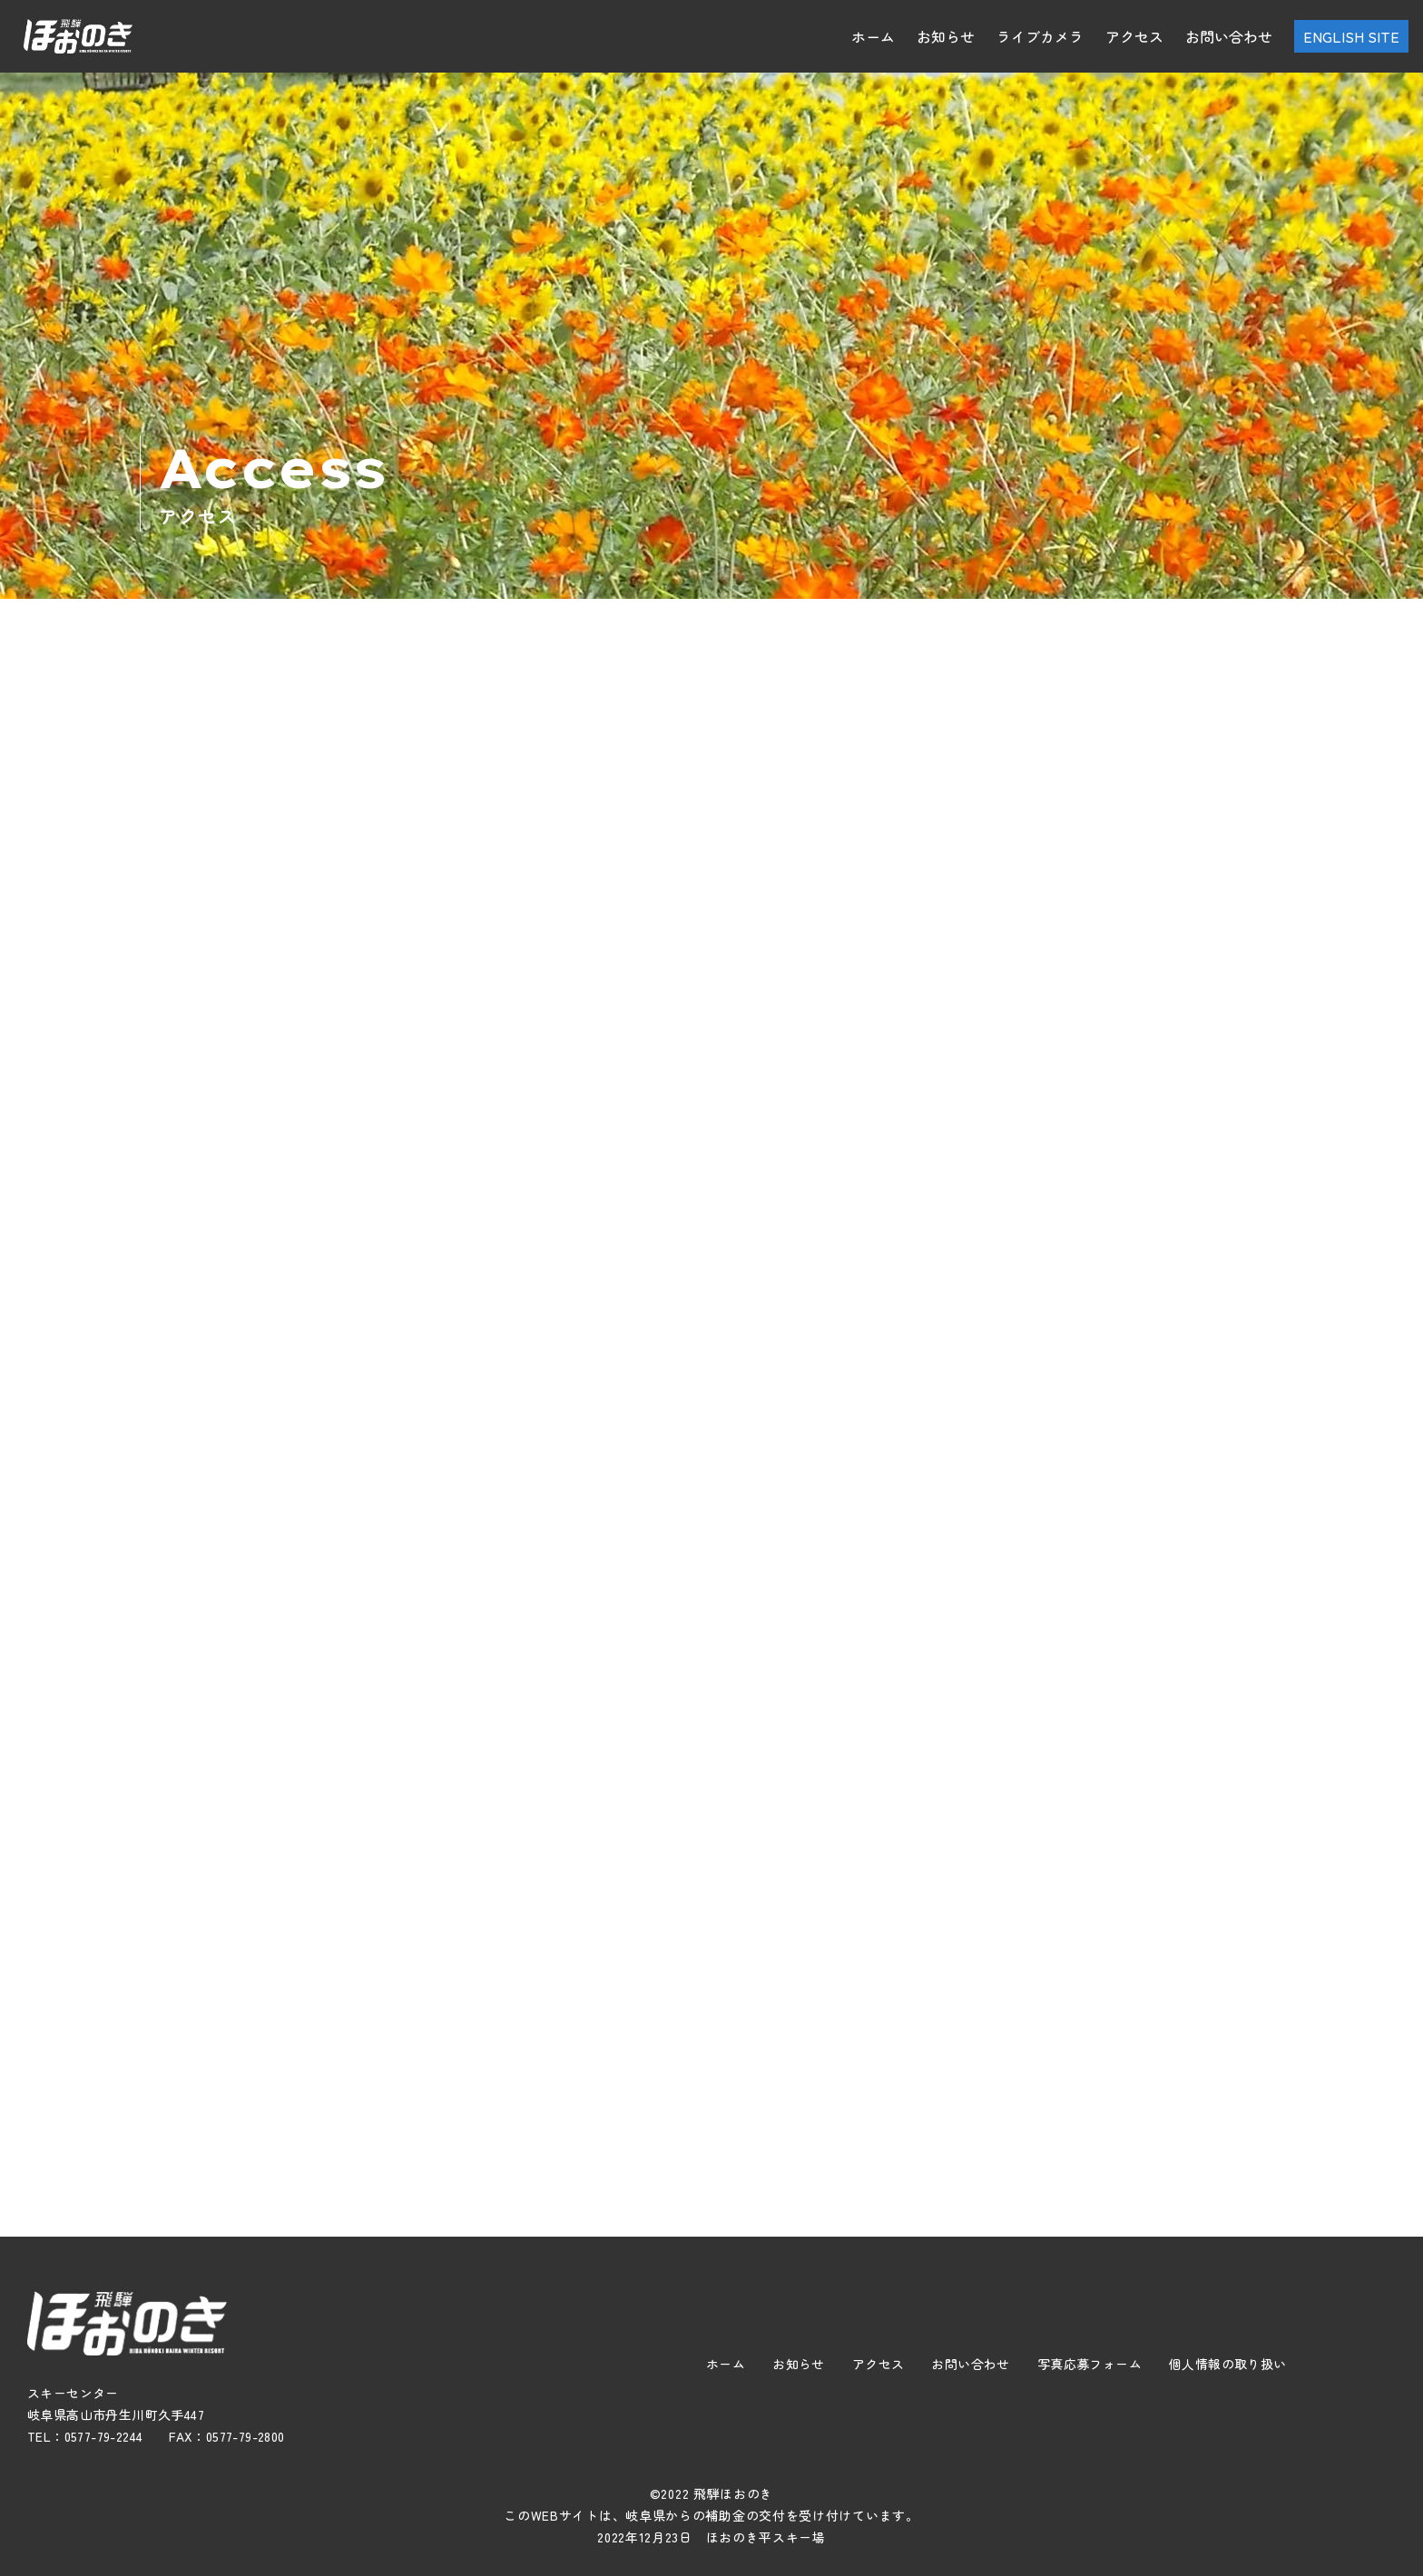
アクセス (1134, 36)
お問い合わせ (1228, 36)
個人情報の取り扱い (1228, 2364)
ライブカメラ (1040, 36)
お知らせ (946, 36)
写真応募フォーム (1089, 2364)
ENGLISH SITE (1351, 36)
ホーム (873, 36)
